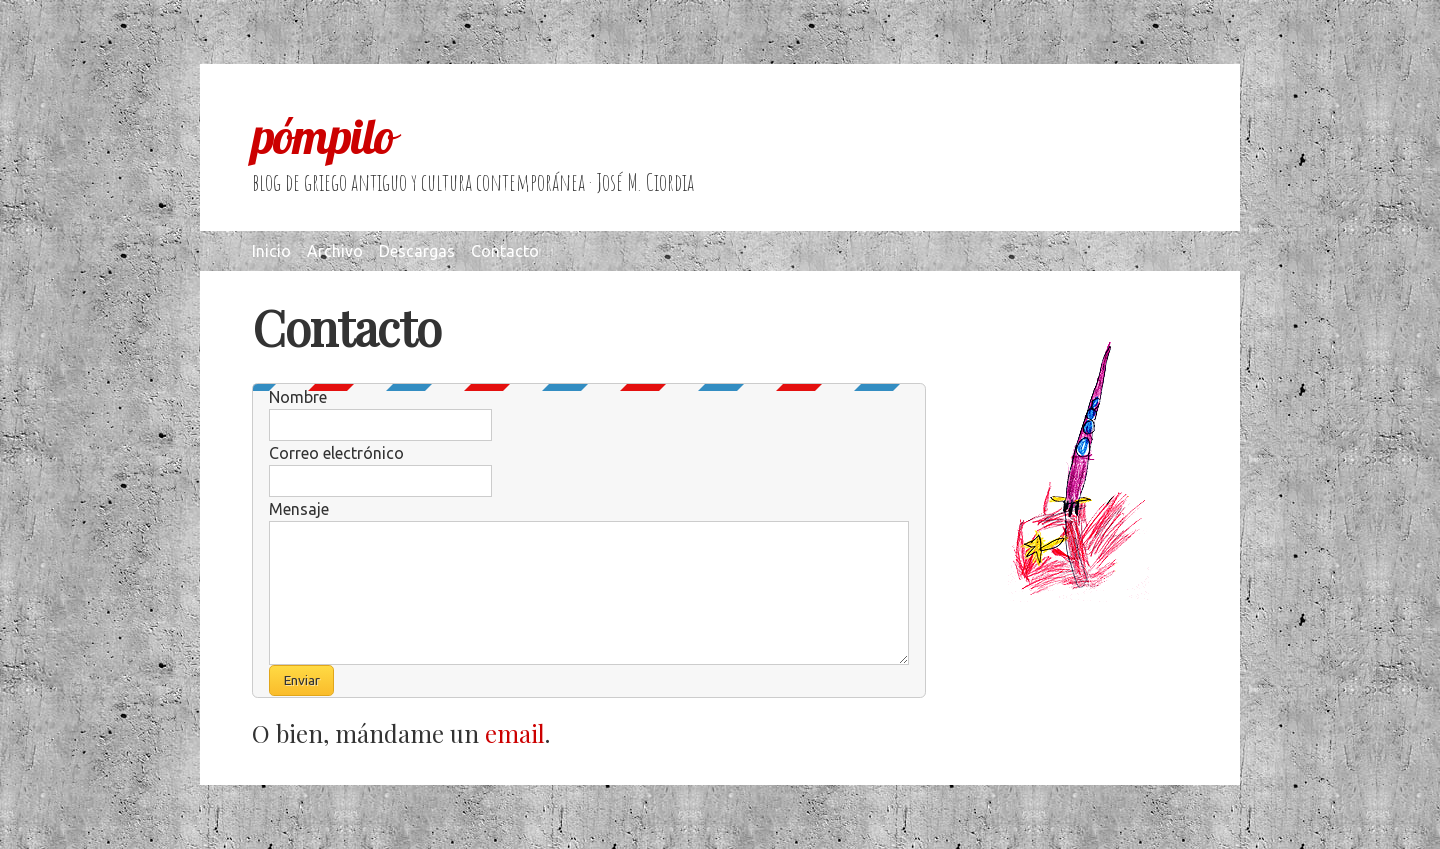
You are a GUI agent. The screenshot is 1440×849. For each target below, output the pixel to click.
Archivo (335, 251)
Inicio (271, 251)
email (515, 733)
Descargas (417, 251)
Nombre (298, 397)
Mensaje (299, 509)
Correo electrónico (336, 453)
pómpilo (323, 136)
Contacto (505, 251)
